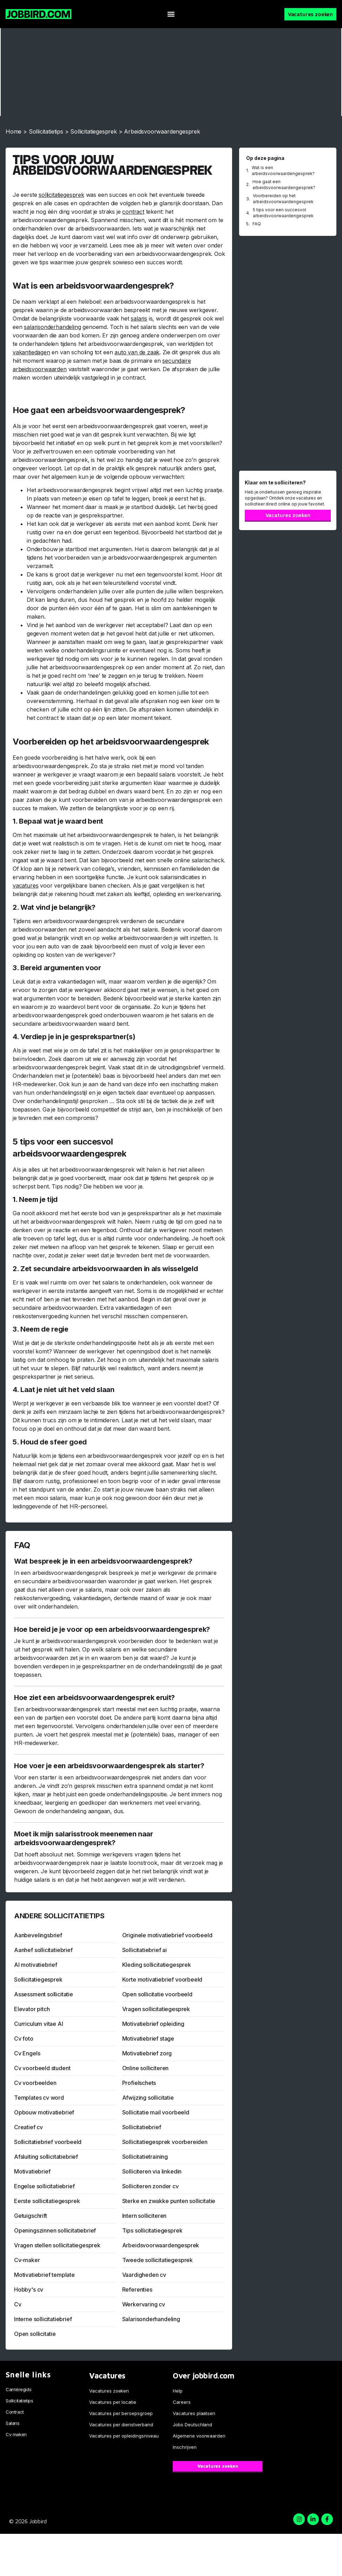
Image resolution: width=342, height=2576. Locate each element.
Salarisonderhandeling (151, 2319)
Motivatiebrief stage (148, 2038)
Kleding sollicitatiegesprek (156, 1964)
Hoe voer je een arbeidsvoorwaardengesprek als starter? (109, 1766)
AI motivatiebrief (35, 1964)
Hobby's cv (28, 2289)
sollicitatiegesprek (61, 194)
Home (13, 131)
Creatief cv (28, 2127)
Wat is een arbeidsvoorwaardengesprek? (283, 170)
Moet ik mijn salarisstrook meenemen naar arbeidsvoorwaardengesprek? (83, 1838)
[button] (171, 14)
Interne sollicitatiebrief (43, 2319)
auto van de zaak (136, 352)
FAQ (256, 223)
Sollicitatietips (46, 131)
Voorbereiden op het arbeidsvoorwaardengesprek (283, 198)
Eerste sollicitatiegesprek (47, 2200)
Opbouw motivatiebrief (44, 2112)
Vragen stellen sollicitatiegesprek (57, 2245)
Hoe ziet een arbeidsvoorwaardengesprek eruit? (94, 1697)
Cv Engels (27, 2053)
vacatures (25, 885)
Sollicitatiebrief (141, 2127)
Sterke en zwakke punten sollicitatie (169, 2200)
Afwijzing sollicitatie (148, 2097)
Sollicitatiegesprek (93, 131)
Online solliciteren (145, 2068)
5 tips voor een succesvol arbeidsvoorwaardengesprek (283, 212)
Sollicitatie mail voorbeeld (155, 2112)
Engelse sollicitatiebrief (44, 2186)
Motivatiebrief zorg (147, 2053)
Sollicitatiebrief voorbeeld (47, 2141)
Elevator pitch (32, 2008)
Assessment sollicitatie (43, 1994)
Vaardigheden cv (144, 2274)
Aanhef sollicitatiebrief (43, 1949)
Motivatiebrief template (44, 2274)
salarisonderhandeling (52, 326)
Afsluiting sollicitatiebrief (46, 2156)
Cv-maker (27, 2259)
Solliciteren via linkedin (152, 2171)
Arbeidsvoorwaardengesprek (160, 2245)
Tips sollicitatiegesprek (152, 2230)
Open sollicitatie (35, 2333)
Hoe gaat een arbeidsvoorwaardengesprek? (283, 184)
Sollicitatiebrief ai (144, 1949)
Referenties (137, 2289)
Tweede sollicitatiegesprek (157, 2259)
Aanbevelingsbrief (38, 1935)
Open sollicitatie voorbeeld (157, 1994)
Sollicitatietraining (145, 2156)
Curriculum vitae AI (38, 2023)
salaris (139, 318)
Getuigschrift (30, 2215)
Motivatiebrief (32, 2171)
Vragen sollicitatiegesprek (156, 2008)
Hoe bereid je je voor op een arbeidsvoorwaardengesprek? (112, 1629)
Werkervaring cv (143, 2304)
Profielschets (139, 2082)
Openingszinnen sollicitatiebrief (55, 2230)
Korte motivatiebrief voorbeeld (162, 1979)
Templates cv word (39, 2097)
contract (133, 211)
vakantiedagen (31, 352)
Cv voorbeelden (35, 2082)
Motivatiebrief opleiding (153, 2023)
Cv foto (23, 2038)
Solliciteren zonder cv (150, 2186)
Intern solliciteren (144, 2215)
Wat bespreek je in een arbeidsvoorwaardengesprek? (103, 1561)
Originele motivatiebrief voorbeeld (167, 1935)
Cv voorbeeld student (42, 2068)
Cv (17, 2304)
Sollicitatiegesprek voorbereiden (165, 2141)
